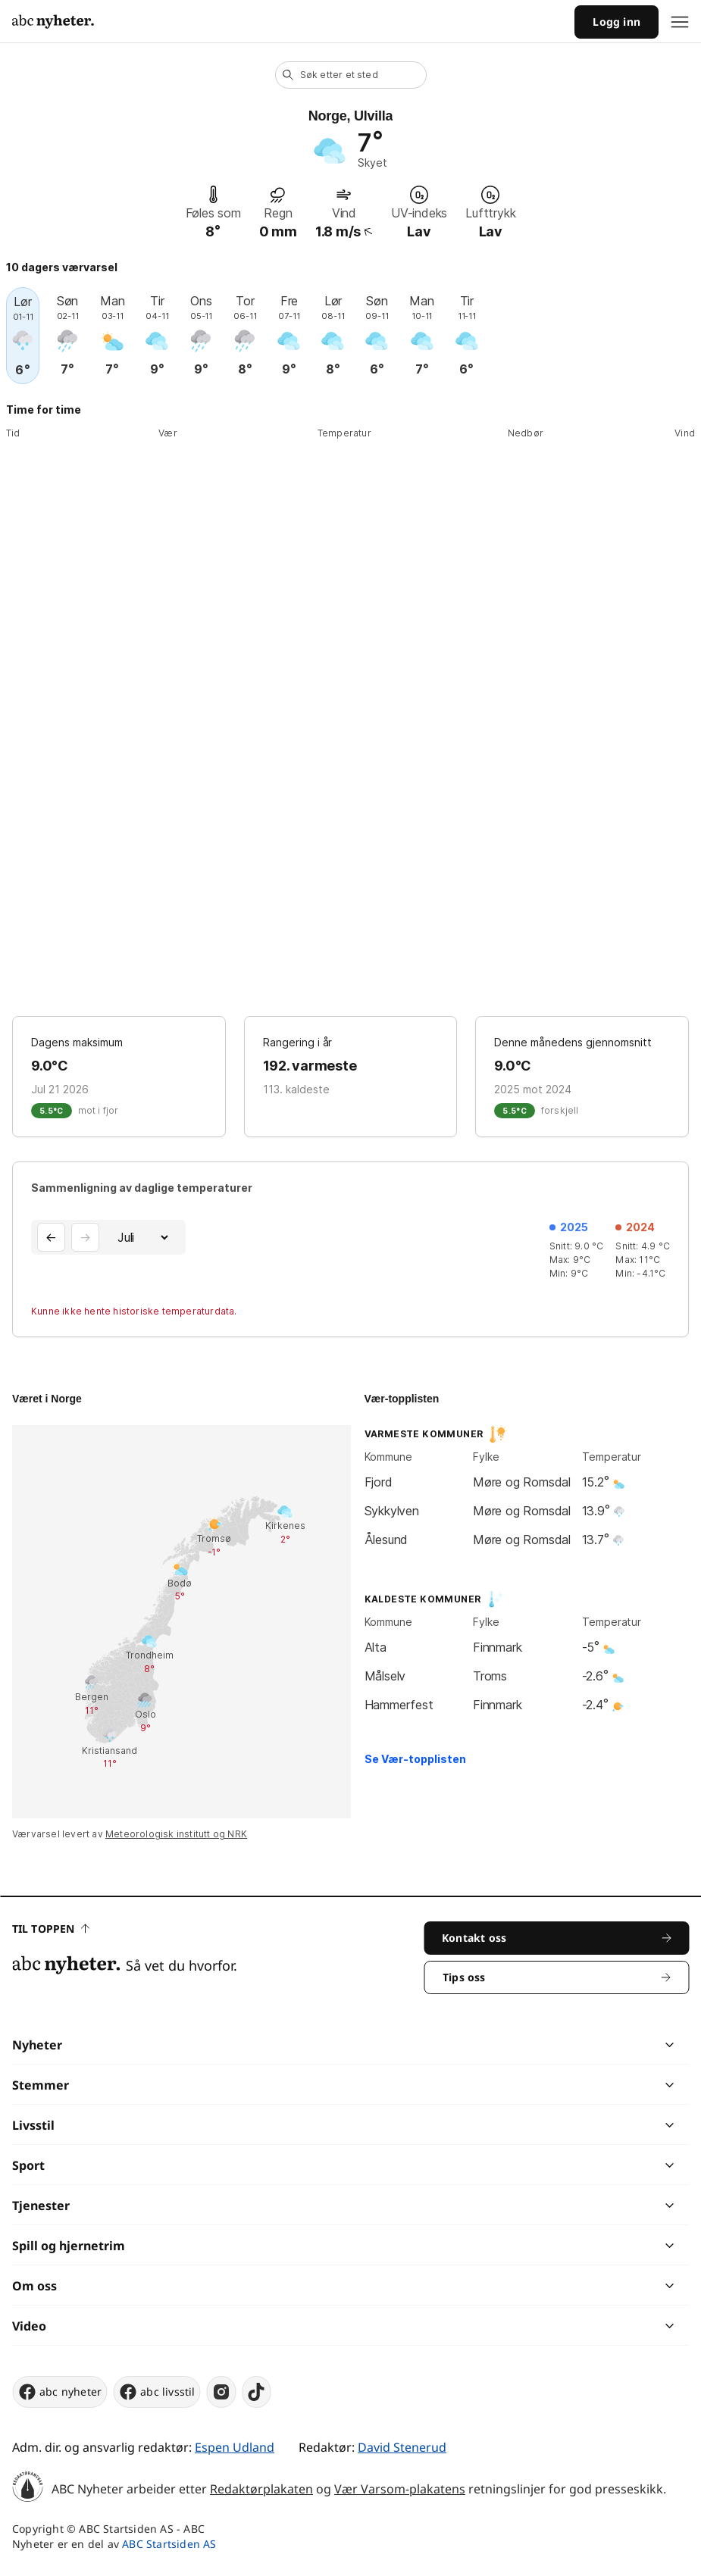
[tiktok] (257, 2392)
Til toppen (50, 1928)
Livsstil (33, 2125)
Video (29, 2326)
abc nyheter (59, 2392)
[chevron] (510, 2045)
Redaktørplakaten (261, 2489)
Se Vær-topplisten (415, 1758)
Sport (28, 2165)
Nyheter (37, 2045)
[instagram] (221, 2392)
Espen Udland (234, 2447)
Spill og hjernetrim (68, 2245)
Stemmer (40, 2085)
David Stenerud (402, 2447)
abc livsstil (156, 2392)
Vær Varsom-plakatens (399, 2489)
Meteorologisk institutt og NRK (176, 1834)
